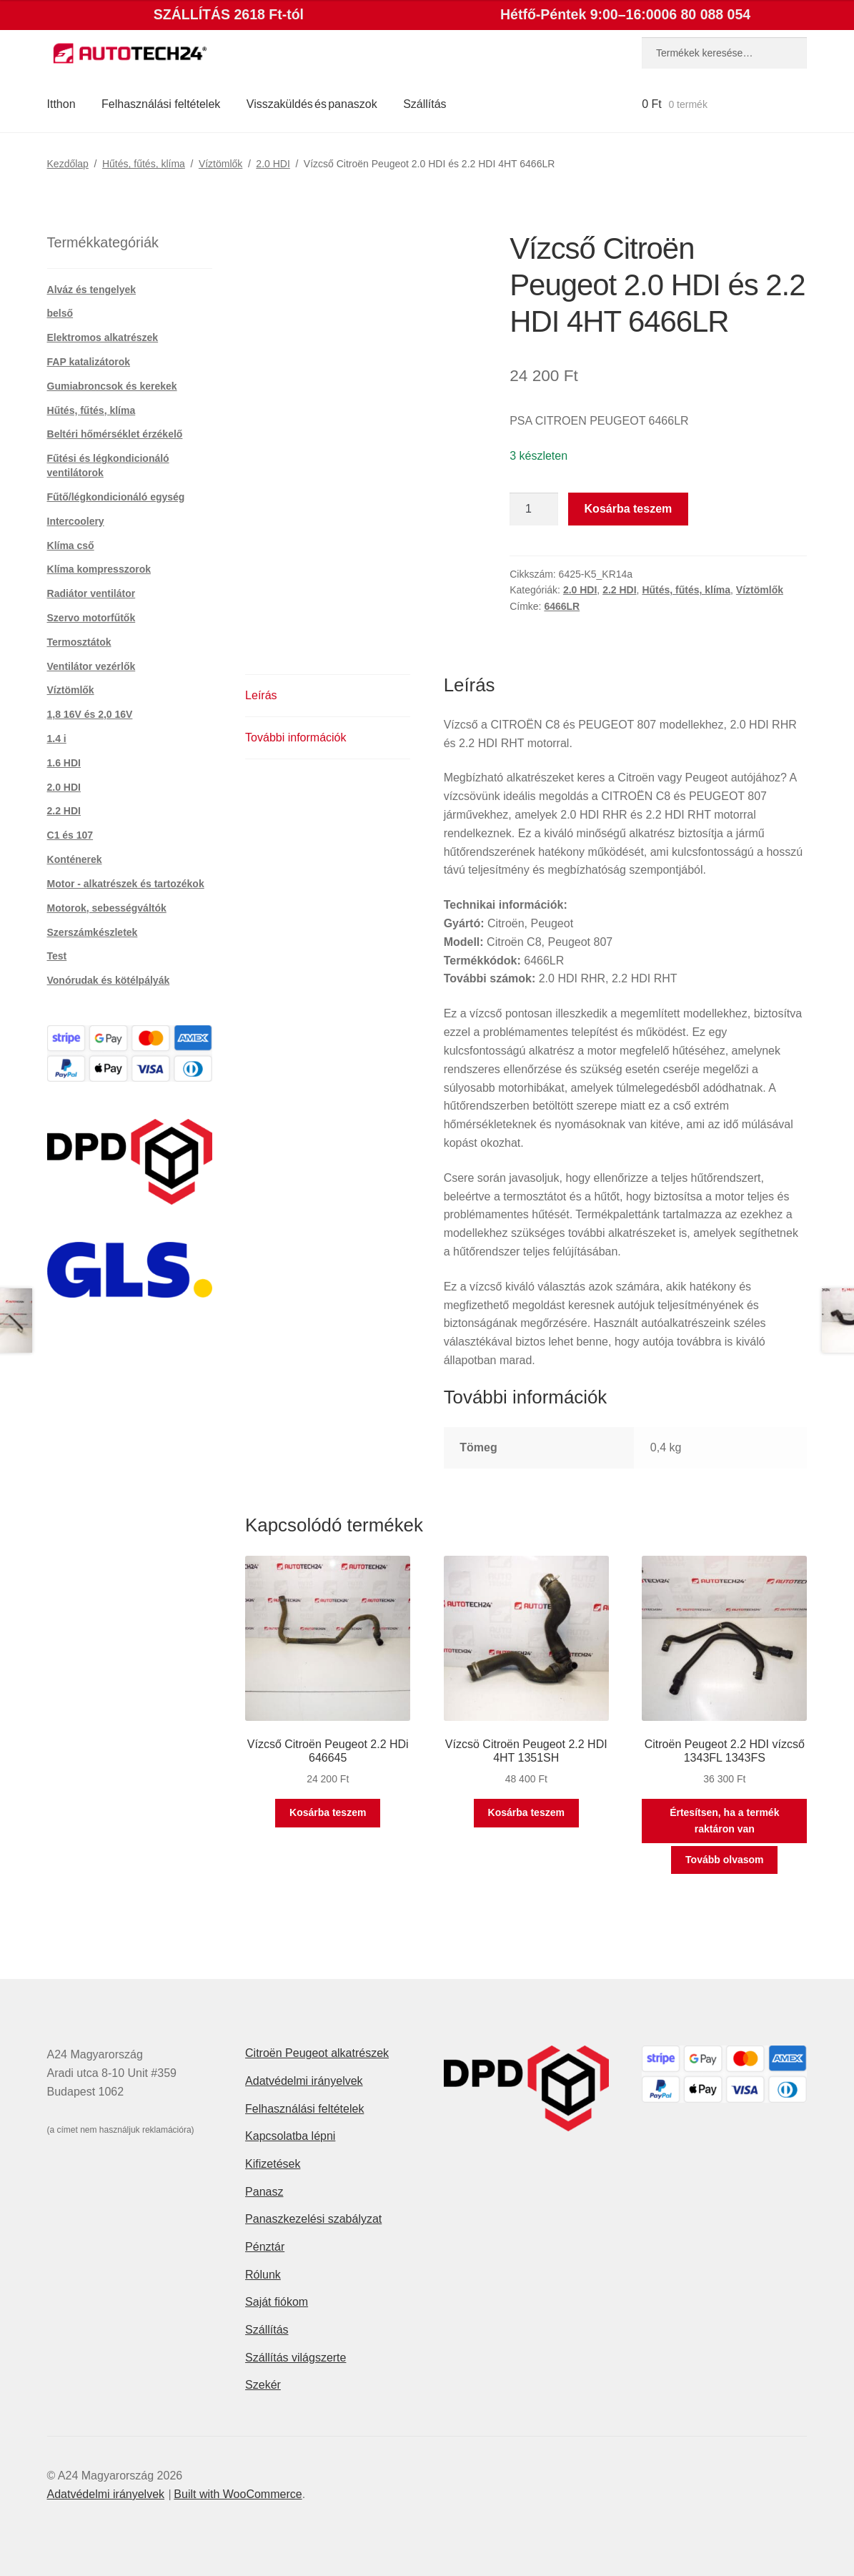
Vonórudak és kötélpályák (108, 980)
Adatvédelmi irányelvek (304, 2081)
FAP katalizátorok (88, 361)
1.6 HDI (64, 763)
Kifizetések (272, 2164)
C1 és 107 (70, 835)
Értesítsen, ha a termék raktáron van (724, 1821)
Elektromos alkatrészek (103, 337)
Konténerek (74, 859)
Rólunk (263, 2275)
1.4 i (56, 738)
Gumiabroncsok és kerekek (112, 386)
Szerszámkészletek (92, 932)
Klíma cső (70, 545)
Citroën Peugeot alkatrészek (317, 2053)
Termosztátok (79, 642)
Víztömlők (220, 163)
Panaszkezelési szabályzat (313, 2219)
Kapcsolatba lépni (290, 2136)
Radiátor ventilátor (91, 593)
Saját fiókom (276, 2302)
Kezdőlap (68, 163)
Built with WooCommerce (238, 2494)
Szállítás (424, 104)
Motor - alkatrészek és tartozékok (125, 883)
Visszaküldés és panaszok (312, 104)
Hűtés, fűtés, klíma (143, 163)
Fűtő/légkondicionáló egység (116, 497)
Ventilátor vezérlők (91, 666)
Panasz (264, 2192)
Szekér (263, 2385)
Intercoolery (75, 521)
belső (60, 313)
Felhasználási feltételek (160, 104)
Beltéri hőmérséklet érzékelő (115, 434)
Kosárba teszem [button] (327, 1812)
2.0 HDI (272, 163)
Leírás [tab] (261, 695)
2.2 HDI (619, 590)
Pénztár (264, 2247)
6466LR (562, 606)
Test (57, 956)
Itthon (61, 104)
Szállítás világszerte (295, 2358)
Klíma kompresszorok (99, 569)
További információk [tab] (295, 737)
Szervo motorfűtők (91, 617)
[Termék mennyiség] (534, 509)
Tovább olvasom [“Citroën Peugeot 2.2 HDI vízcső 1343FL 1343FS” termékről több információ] (724, 1859)
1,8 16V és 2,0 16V (90, 714)
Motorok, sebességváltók (107, 908)
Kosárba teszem (628, 509)
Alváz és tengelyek (91, 289)
